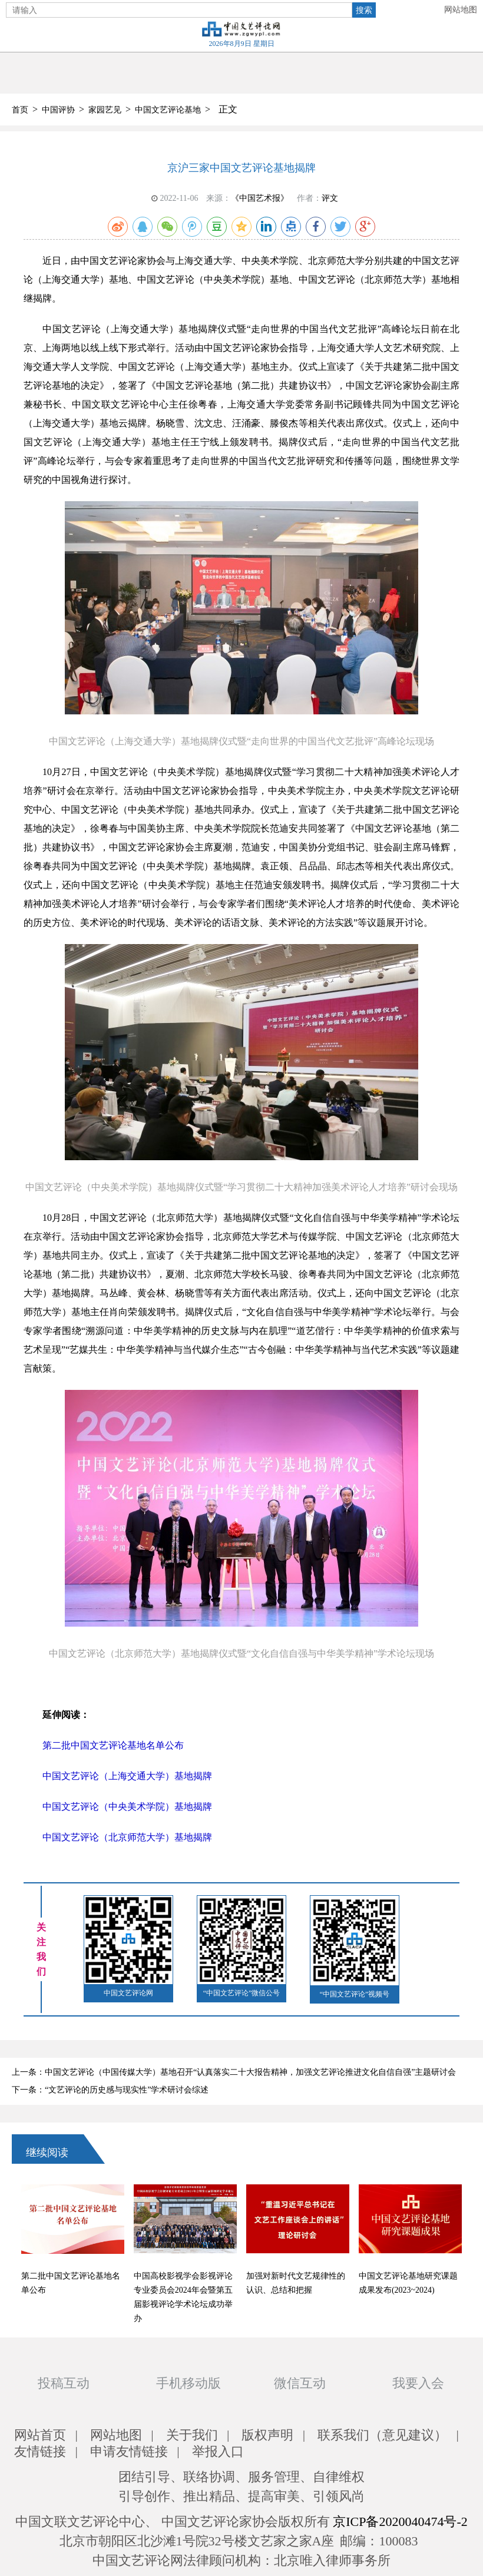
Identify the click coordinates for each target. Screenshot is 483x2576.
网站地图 (460, 9)
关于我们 (192, 2435)
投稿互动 (64, 2383)
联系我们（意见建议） (382, 2435)
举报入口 (218, 2451)
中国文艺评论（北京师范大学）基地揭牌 (127, 1837)
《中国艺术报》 (260, 198)
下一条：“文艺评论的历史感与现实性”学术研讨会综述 (110, 2089)
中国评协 (58, 109)
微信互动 (300, 2383)
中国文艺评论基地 (168, 109)
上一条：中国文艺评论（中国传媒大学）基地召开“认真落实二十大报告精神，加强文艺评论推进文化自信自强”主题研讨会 (234, 2072)
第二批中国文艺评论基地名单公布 (113, 1745)
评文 (330, 198)
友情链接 (40, 2451)
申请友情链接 (129, 2451)
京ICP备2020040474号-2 (400, 2521)
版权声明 (267, 2435)
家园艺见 (104, 109)
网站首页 (40, 2435)
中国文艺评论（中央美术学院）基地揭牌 (127, 1807)
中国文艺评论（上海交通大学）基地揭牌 (127, 1776)
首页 (20, 109)
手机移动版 (188, 2383)
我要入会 (418, 2383)
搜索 (364, 10)
